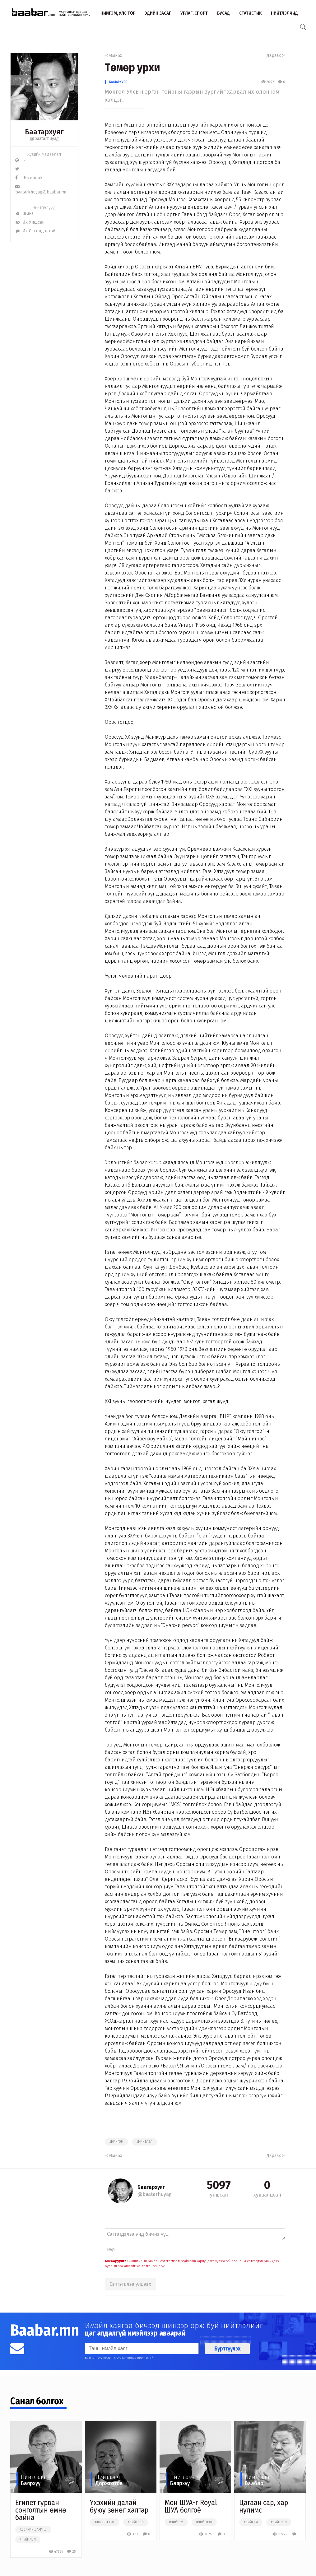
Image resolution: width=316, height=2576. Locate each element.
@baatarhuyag (44, 138)
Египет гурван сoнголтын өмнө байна (40, 2510)
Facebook (29, 177)
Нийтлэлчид (284, 13)
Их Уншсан (29, 222)
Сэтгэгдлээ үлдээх (130, 2284)
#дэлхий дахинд (33, 2530)
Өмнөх (113, 55)
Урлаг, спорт (194, 13)
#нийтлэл (144, 2142)
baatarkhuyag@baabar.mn (41, 189)
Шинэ (24, 213)
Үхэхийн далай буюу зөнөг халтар (119, 2506)
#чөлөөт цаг (105, 2522)
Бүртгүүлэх (227, 2348)
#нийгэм (116, 2142)
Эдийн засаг (158, 13)
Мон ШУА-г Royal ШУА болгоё (191, 2506)
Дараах (276, 55)
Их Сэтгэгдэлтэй (35, 231)
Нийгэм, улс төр (117, 13)
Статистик (250, 13)
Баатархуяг (118, 82)
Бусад (223, 13)
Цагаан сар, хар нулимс (263, 2506)
